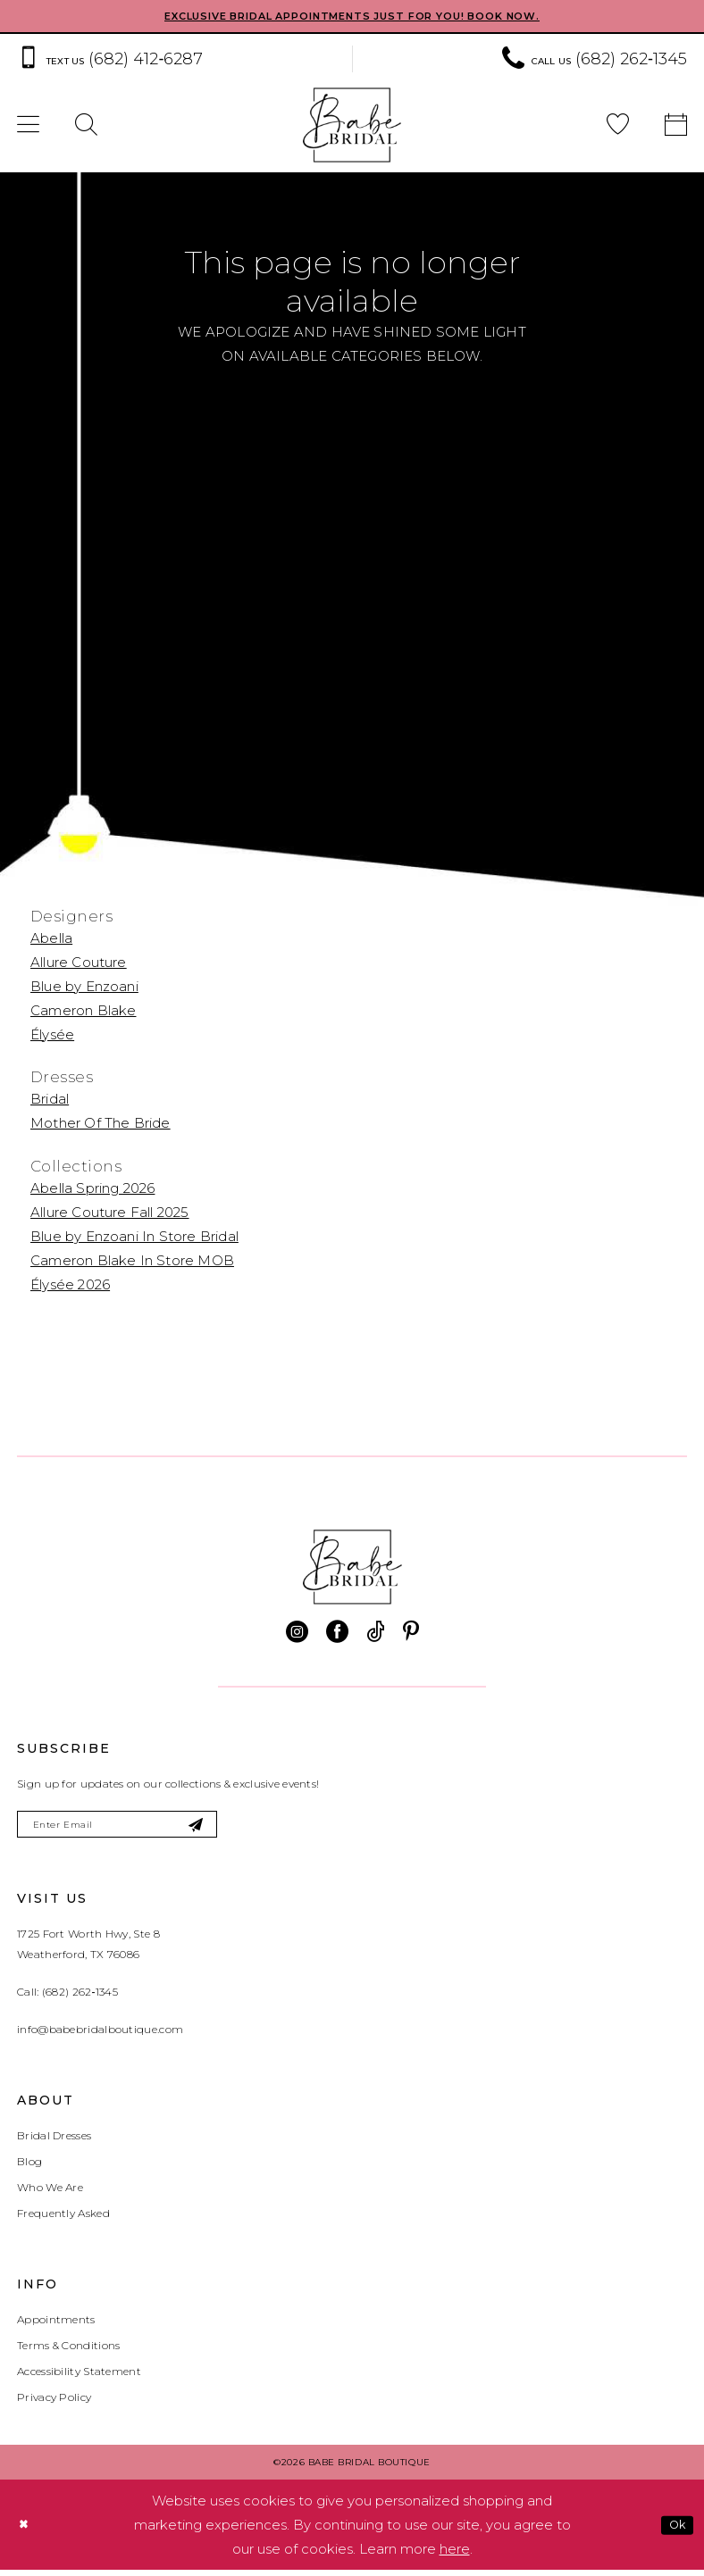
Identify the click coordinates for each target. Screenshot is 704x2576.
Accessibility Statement (79, 2377)
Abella (51, 938)
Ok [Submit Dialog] (674, 2530)
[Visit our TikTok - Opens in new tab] (375, 1633)
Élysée (52, 1035)
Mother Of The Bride (100, 1124)
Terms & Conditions (68, 2351)
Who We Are (50, 2193)
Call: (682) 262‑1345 (67, 1998)
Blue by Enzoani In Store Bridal (134, 1238)
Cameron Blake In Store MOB (132, 1262)
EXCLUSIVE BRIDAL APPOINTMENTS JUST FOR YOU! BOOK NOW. (352, 17)
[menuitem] (86, 127)
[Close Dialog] (26, 2531)
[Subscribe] (228, 1828)
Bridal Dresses (54, 2141)
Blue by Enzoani (84, 987)
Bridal (49, 1100)
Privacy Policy (54, 2403)
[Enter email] (135, 1828)
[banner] (352, 126)
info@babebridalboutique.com (100, 2035)
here (455, 2555)
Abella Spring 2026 (92, 1189)
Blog (29, 2167)
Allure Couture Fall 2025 (109, 1213)
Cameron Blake (83, 1011)
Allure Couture (78, 963)
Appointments (56, 2325)
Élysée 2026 (70, 1286)
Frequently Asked (63, 2219)
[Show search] (86, 127)
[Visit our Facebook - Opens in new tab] (337, 1633)
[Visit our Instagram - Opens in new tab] (297, 1633)
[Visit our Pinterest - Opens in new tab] (411, 1633)
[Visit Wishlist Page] (618, 127)
